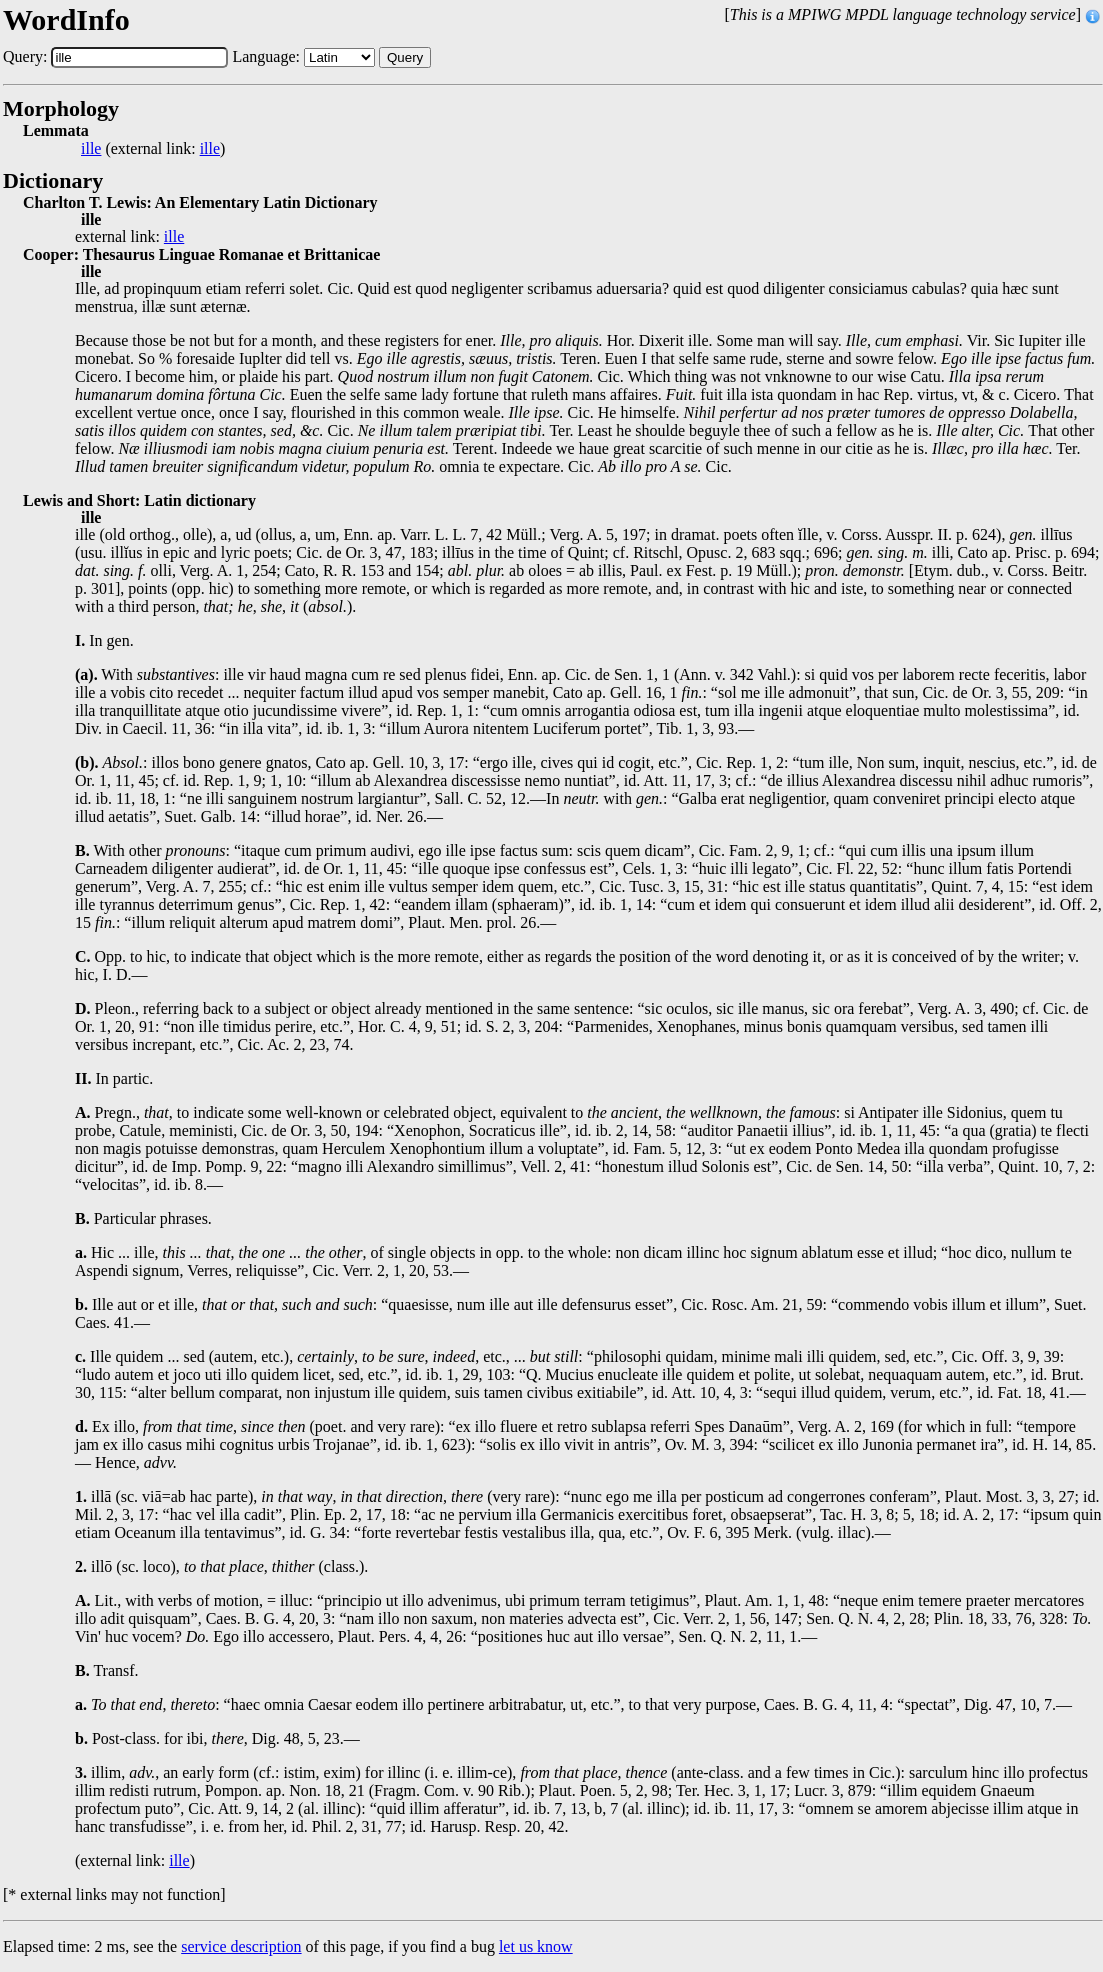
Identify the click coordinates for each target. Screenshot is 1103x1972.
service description (241, 1946)
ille (91, 149)
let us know (536, 1946)
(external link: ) (153, 149)
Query (405, 57)
